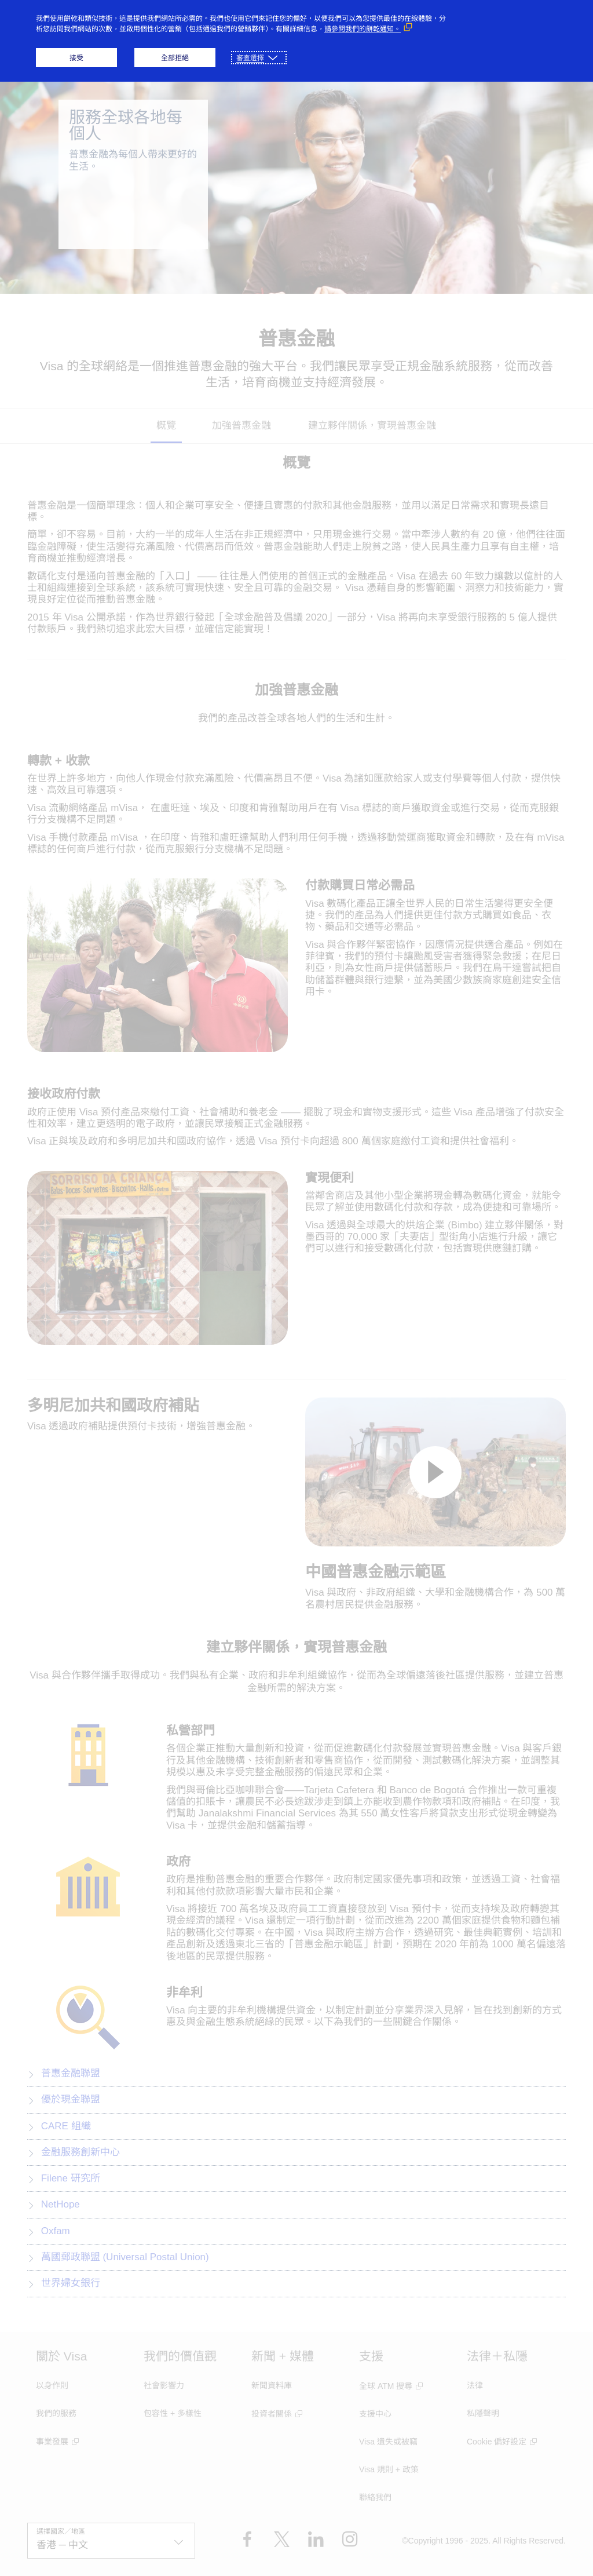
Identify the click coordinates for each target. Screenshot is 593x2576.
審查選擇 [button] (250, 58)
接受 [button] (76, 58)
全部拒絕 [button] (175, 58)
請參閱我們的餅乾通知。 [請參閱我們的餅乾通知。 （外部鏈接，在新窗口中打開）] (362, 29)
